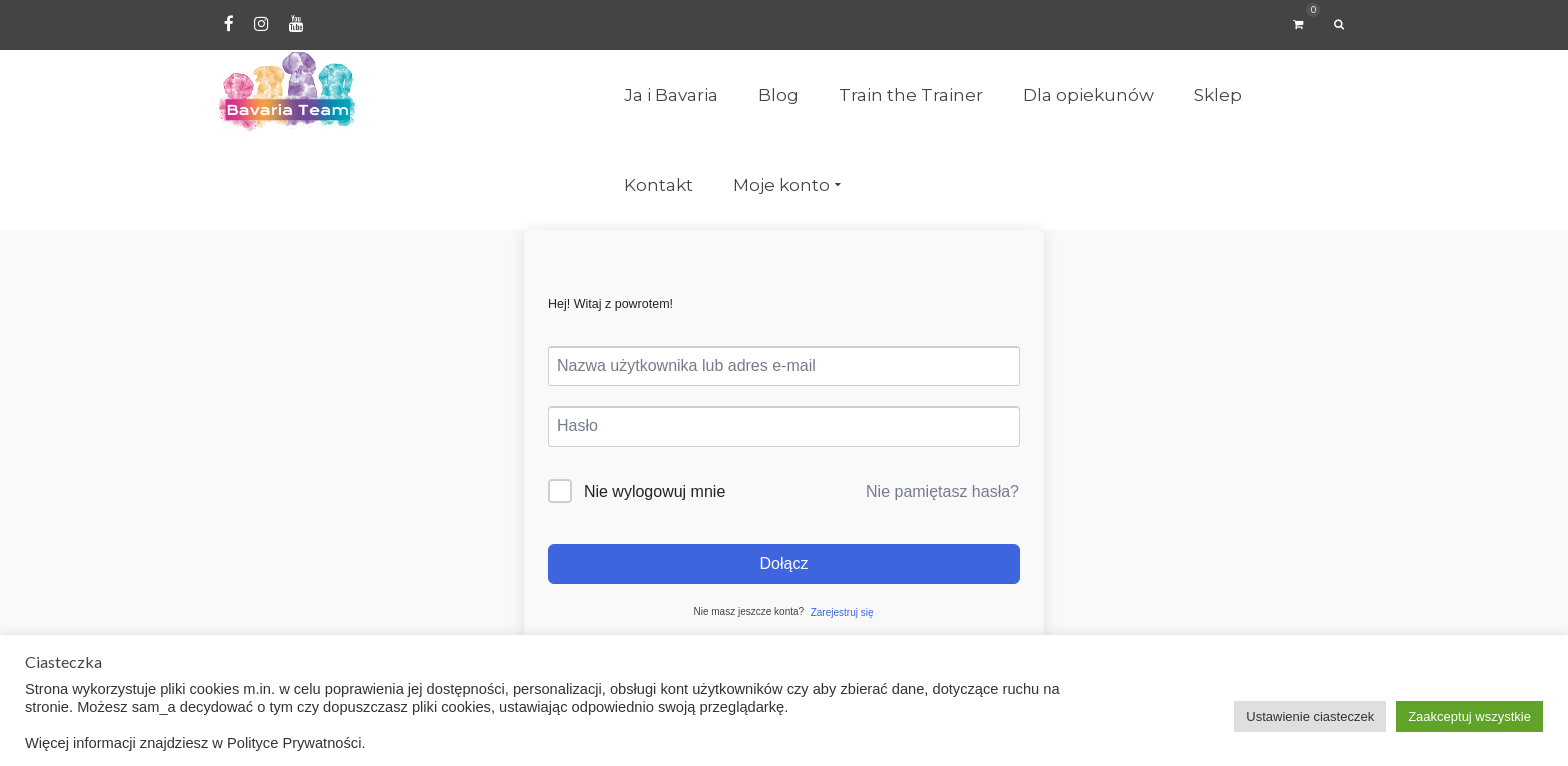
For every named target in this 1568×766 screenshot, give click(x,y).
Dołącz (784, 563)
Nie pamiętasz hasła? (942, 491)
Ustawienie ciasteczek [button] (1310, 716)
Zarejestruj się (842, 612)
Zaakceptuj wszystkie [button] (1469, 716)
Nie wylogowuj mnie (654, 491)
